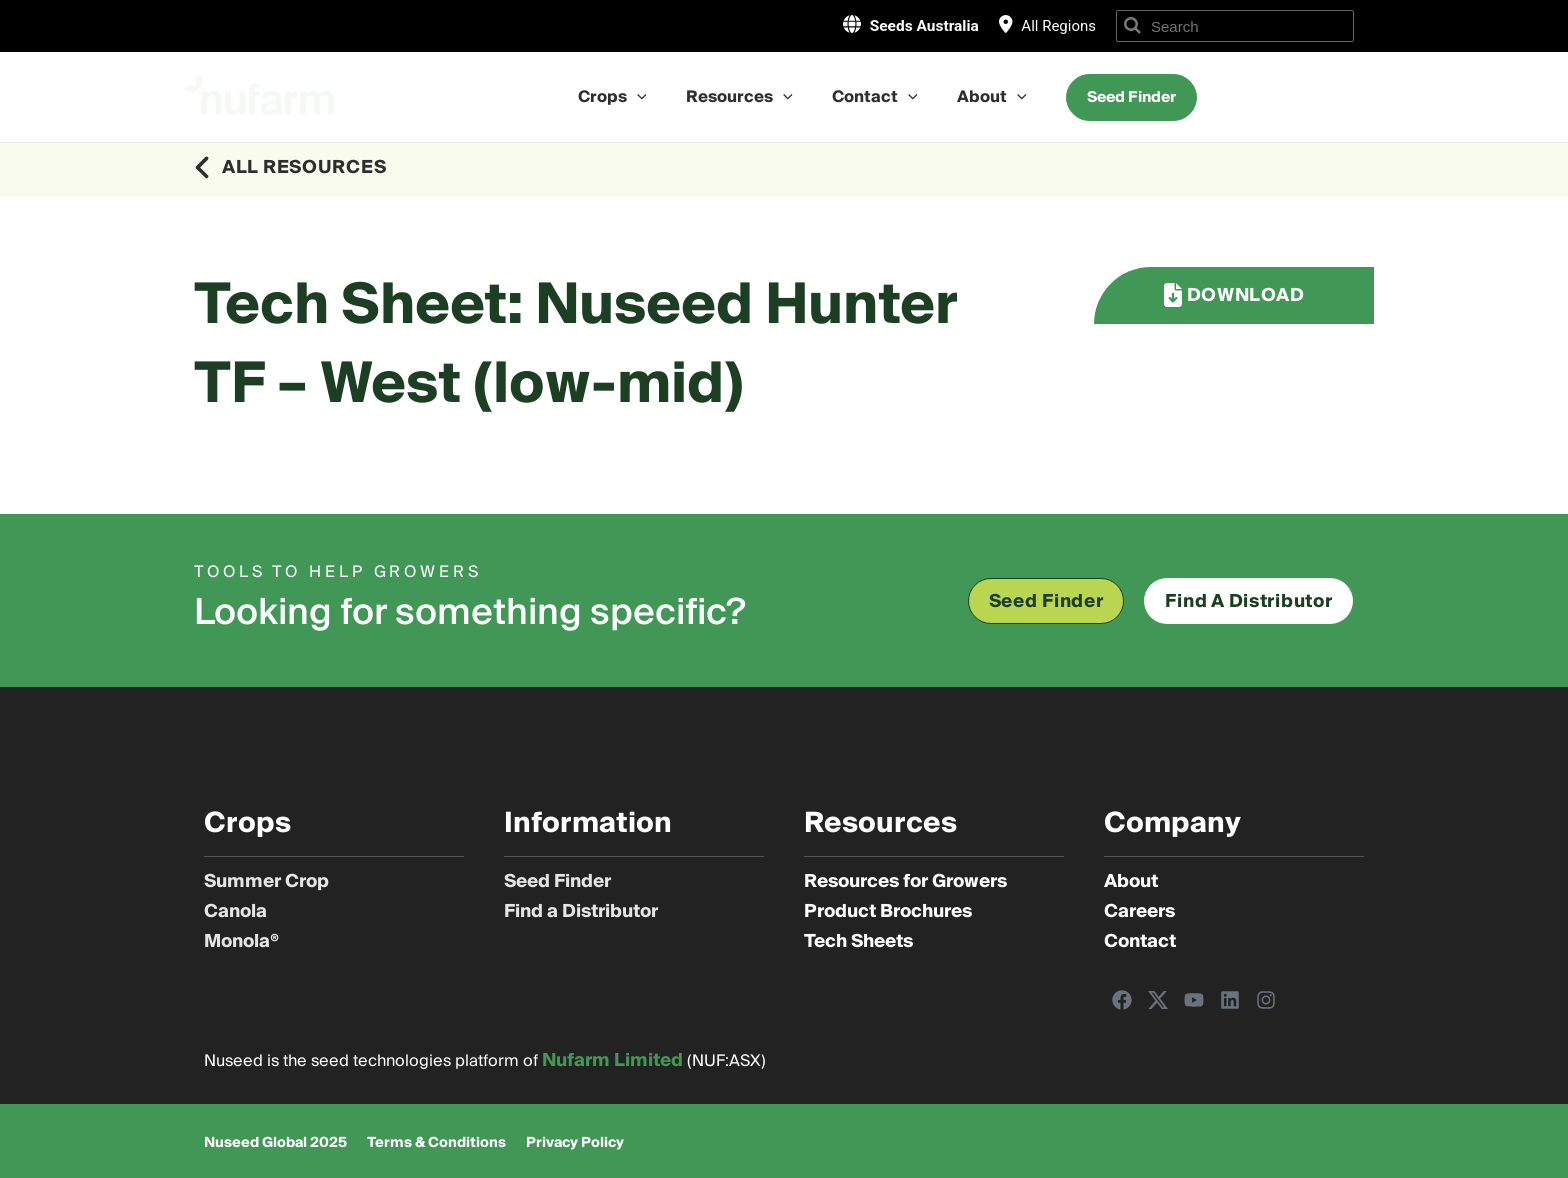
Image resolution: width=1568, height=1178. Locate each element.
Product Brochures (888, 912)
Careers (1139, 912)
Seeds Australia (915, 24)
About (981, 97)
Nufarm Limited (612, 1060)
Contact (872, 97)
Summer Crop (266, 882)
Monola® (241, 942)
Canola (235, 912)
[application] (648, 97)
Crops (623, 97)
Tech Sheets (858, 942)
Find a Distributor (581, 912)
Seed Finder (557, 882)
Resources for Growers (905, 882)
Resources (743, 97)
